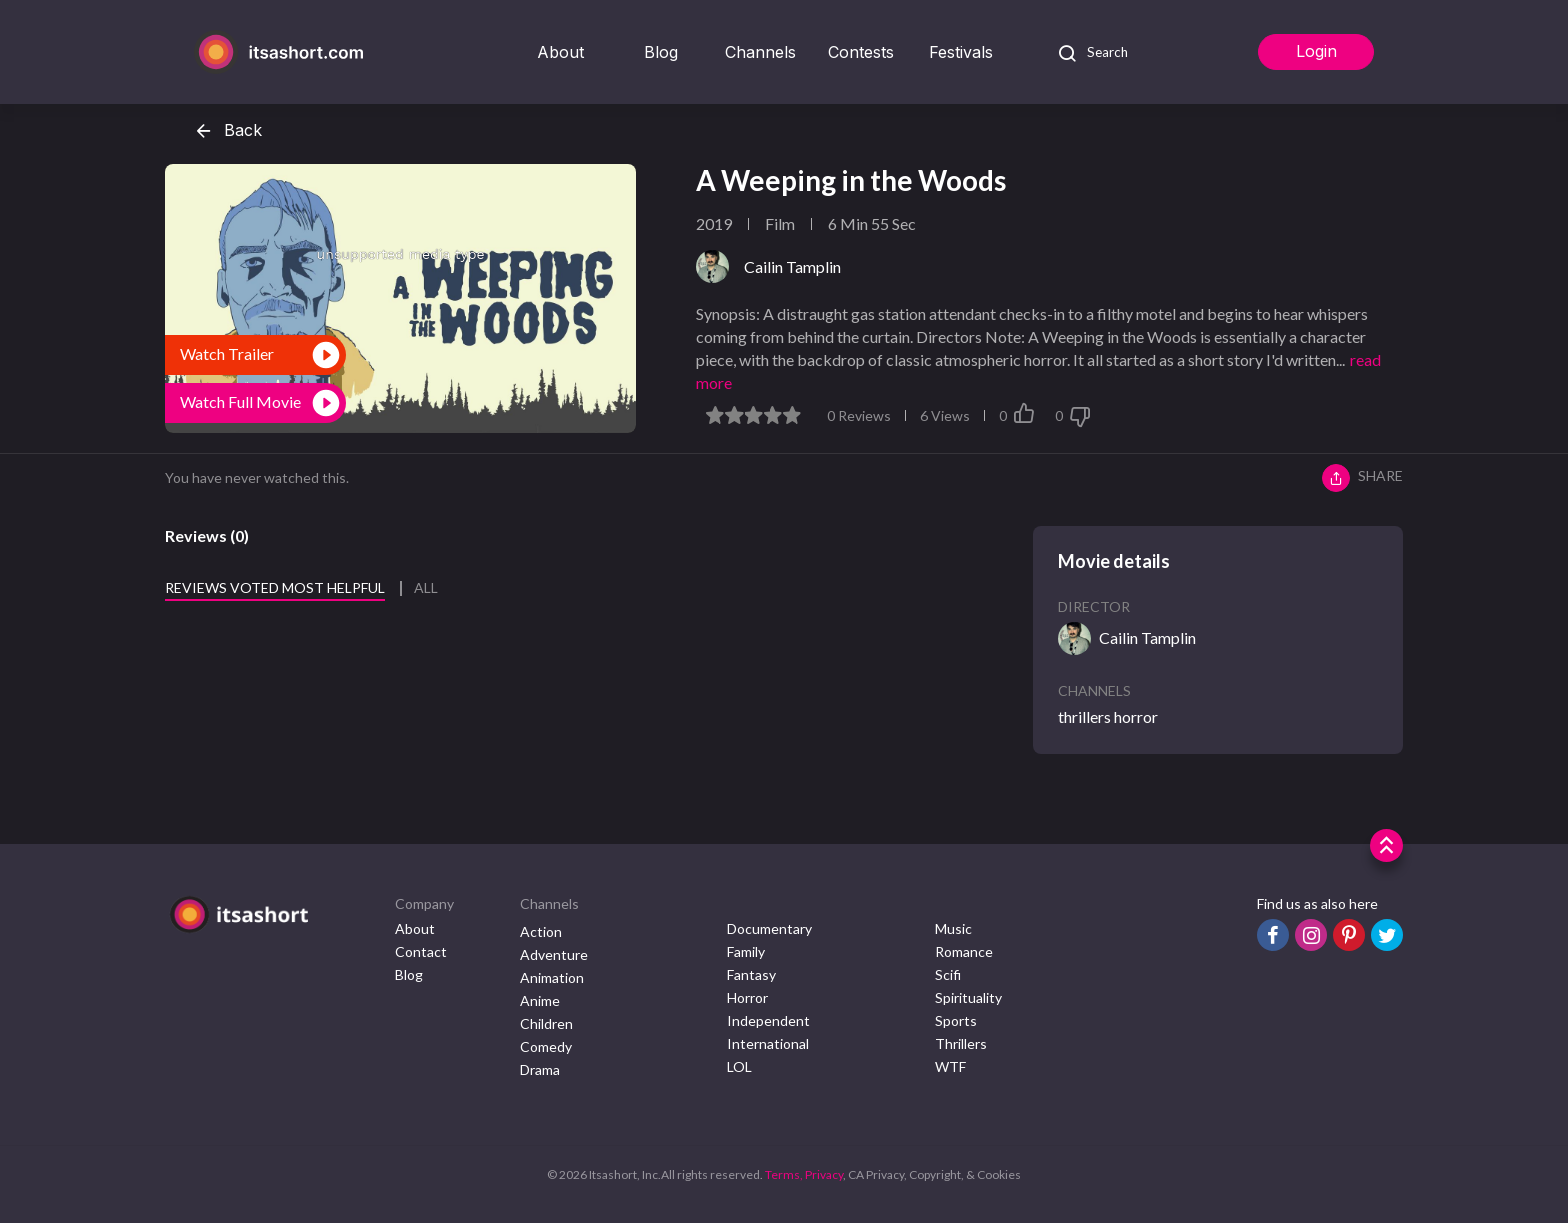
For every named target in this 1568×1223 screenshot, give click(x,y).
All (426, 587)
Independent (768, 1020)
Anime (540, 1000)
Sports (956, 1020)
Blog (661, 52)
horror (1136, 716)
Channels (760, 52)
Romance (964, 951)
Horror (747, 997)
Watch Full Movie (240, 401)
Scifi (948, 974)
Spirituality (968, 997)
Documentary (769, 928)
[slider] (753, 415)
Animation (552, 977)
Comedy (546, 1046)
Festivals (961, 52)
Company (424, 903)
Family (746, 951)
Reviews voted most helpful (275, 587)
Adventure (554, 954)
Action (541, 931)
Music (953, 928)
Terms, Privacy (804, 1174)
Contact (421, 951)
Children (546, 1023)
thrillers (1084, 716)
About (560, 52)
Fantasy (751, 974)
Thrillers (961, 1043)
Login (1316, 51)
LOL (739, 1066)
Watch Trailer (227, 353)
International (768, 1043)
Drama (540, 1069)
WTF (950, 1066)
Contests (861, 52)
